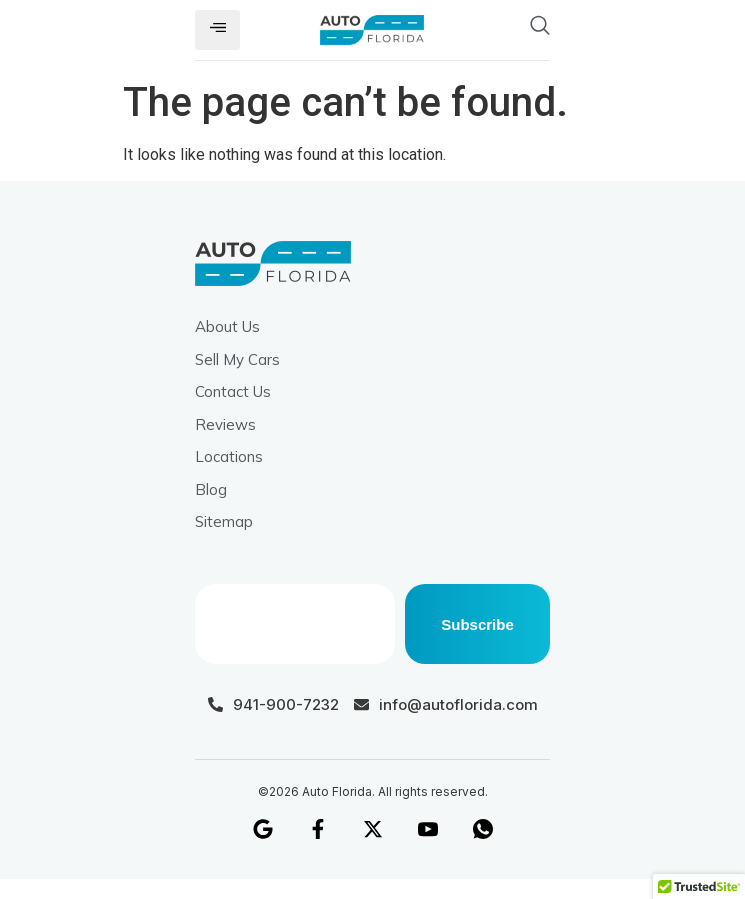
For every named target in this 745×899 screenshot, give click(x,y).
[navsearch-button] (497, 30)
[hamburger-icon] (217, 30)
